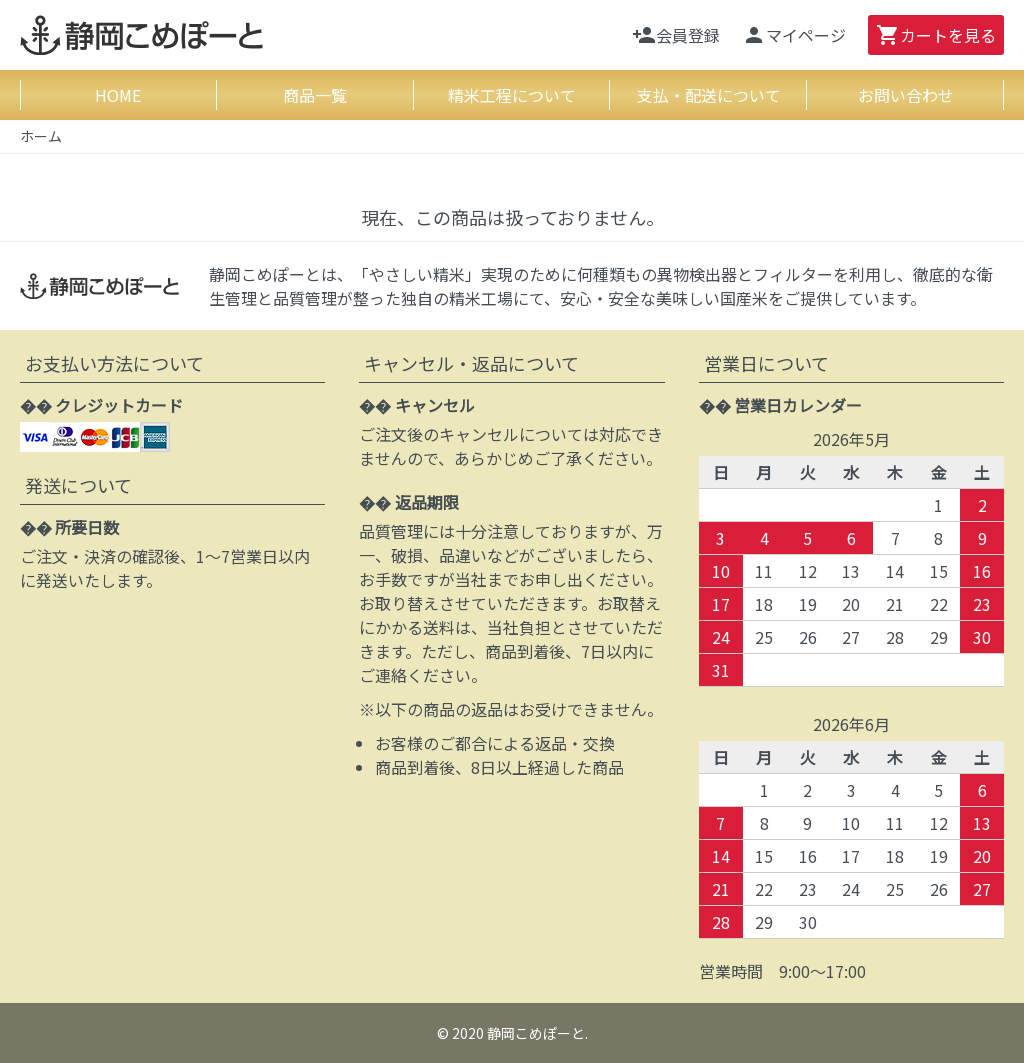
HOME (118, 95)
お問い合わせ (906, 95)
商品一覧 (315, 95)
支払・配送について (709, 95)
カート (936, 35)
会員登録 (676, 35)
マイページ (794, 35)
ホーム (41, 136)
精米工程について (512, 95)
